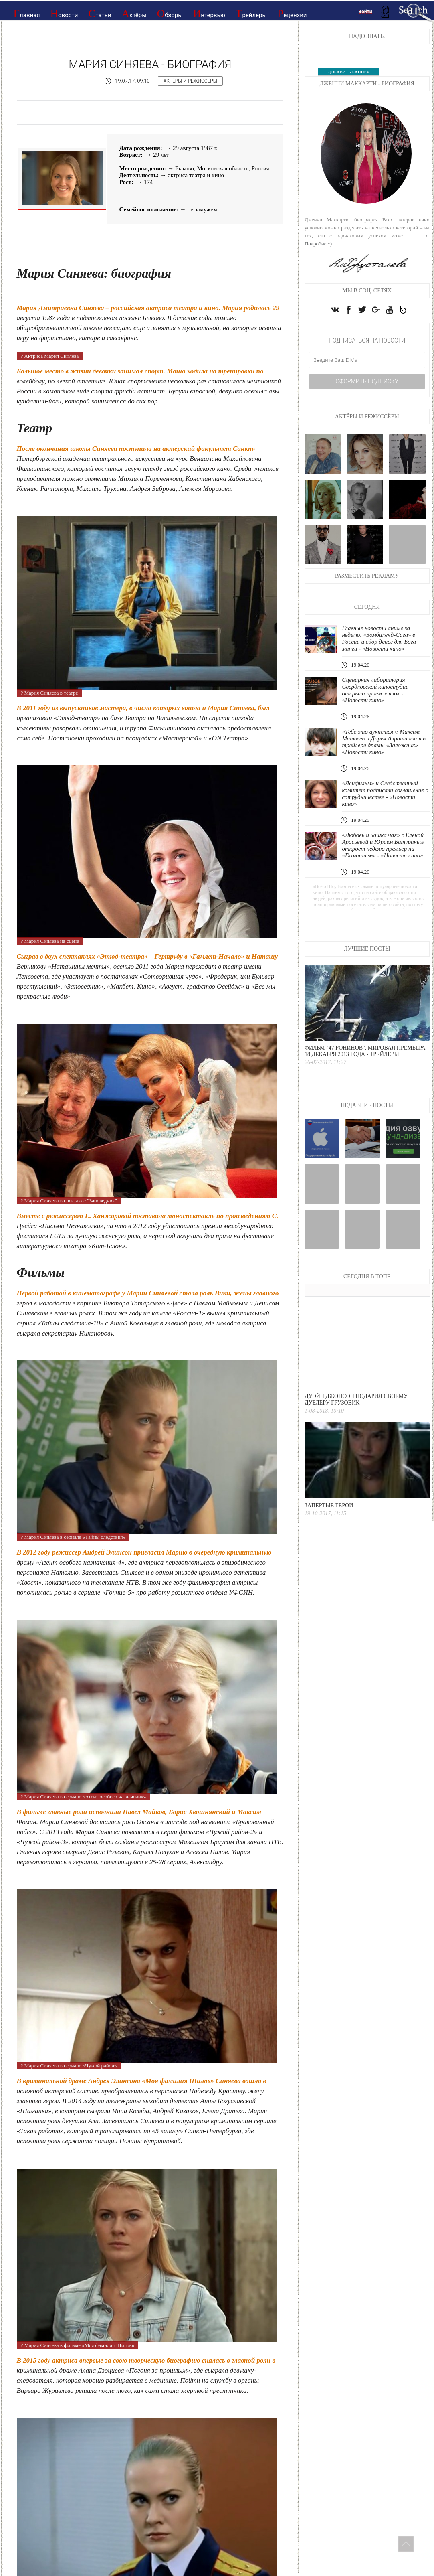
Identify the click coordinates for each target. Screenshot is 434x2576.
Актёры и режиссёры (190, 81)
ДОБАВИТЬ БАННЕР (348, 71)
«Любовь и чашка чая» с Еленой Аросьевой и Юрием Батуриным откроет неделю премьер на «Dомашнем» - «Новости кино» (383, 845)
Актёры (134, 14)
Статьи (99, 14)
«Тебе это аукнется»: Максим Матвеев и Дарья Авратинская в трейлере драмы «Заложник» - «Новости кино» (384, 741)
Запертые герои (329, 1505)
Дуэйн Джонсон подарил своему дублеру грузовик (356, 1399)
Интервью (209, 14)
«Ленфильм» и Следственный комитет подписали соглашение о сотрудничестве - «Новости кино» (385, 793)
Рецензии (292, 14)
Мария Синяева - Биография (150, 64)
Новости (64, 14)
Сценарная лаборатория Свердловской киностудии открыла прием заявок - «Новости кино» (375, 690)
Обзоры (170, 14)
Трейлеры (251, 14)
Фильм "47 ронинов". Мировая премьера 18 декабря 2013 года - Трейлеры (365, 1051)
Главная (27, 14)
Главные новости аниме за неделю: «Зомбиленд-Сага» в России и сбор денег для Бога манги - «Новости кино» (379, 638)
